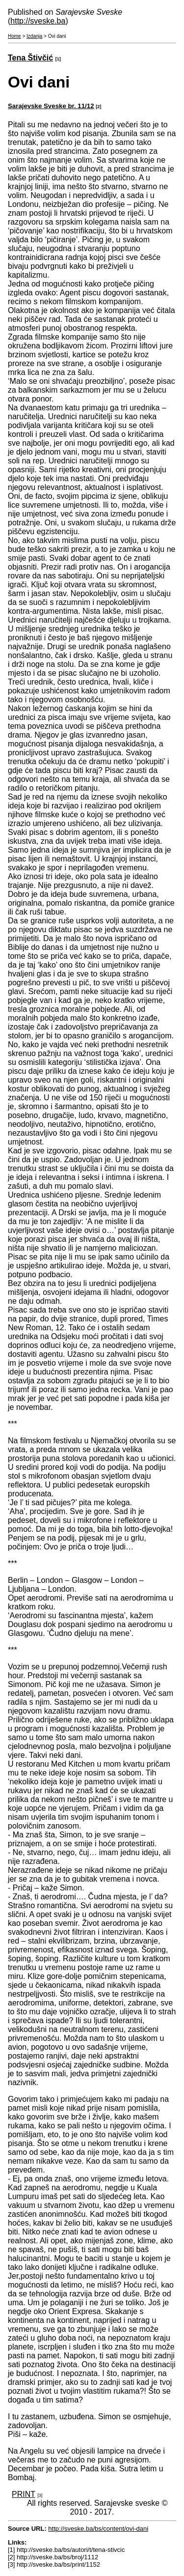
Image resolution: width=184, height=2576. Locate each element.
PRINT (23, 2494)
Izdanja (34, 36)
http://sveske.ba (37, 21)
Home (14, 36)
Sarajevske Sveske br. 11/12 (51, 106)
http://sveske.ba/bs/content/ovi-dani (98, 2528)
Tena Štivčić (30, 58)
